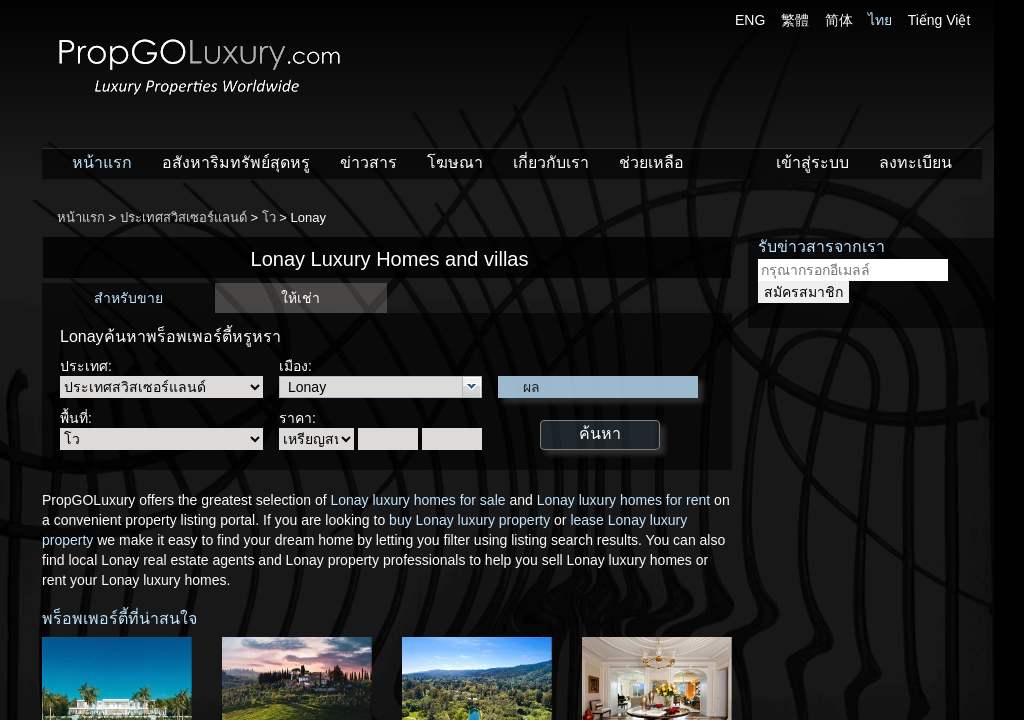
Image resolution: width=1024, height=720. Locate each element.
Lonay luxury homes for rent (624, 500)
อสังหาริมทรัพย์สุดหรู (236, 162)
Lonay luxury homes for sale (417, 500)
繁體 (795, 20)
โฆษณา (455, 162)
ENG (750, 20)
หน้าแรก (102, 162)
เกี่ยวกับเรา (551, 162)
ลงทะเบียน (915, 162)
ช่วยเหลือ (651, 162)
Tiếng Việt (939, 20)
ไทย (880, 20)
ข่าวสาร (368, 162)
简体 (839, 20)
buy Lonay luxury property (469, 520)
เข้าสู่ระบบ (812, 162)
